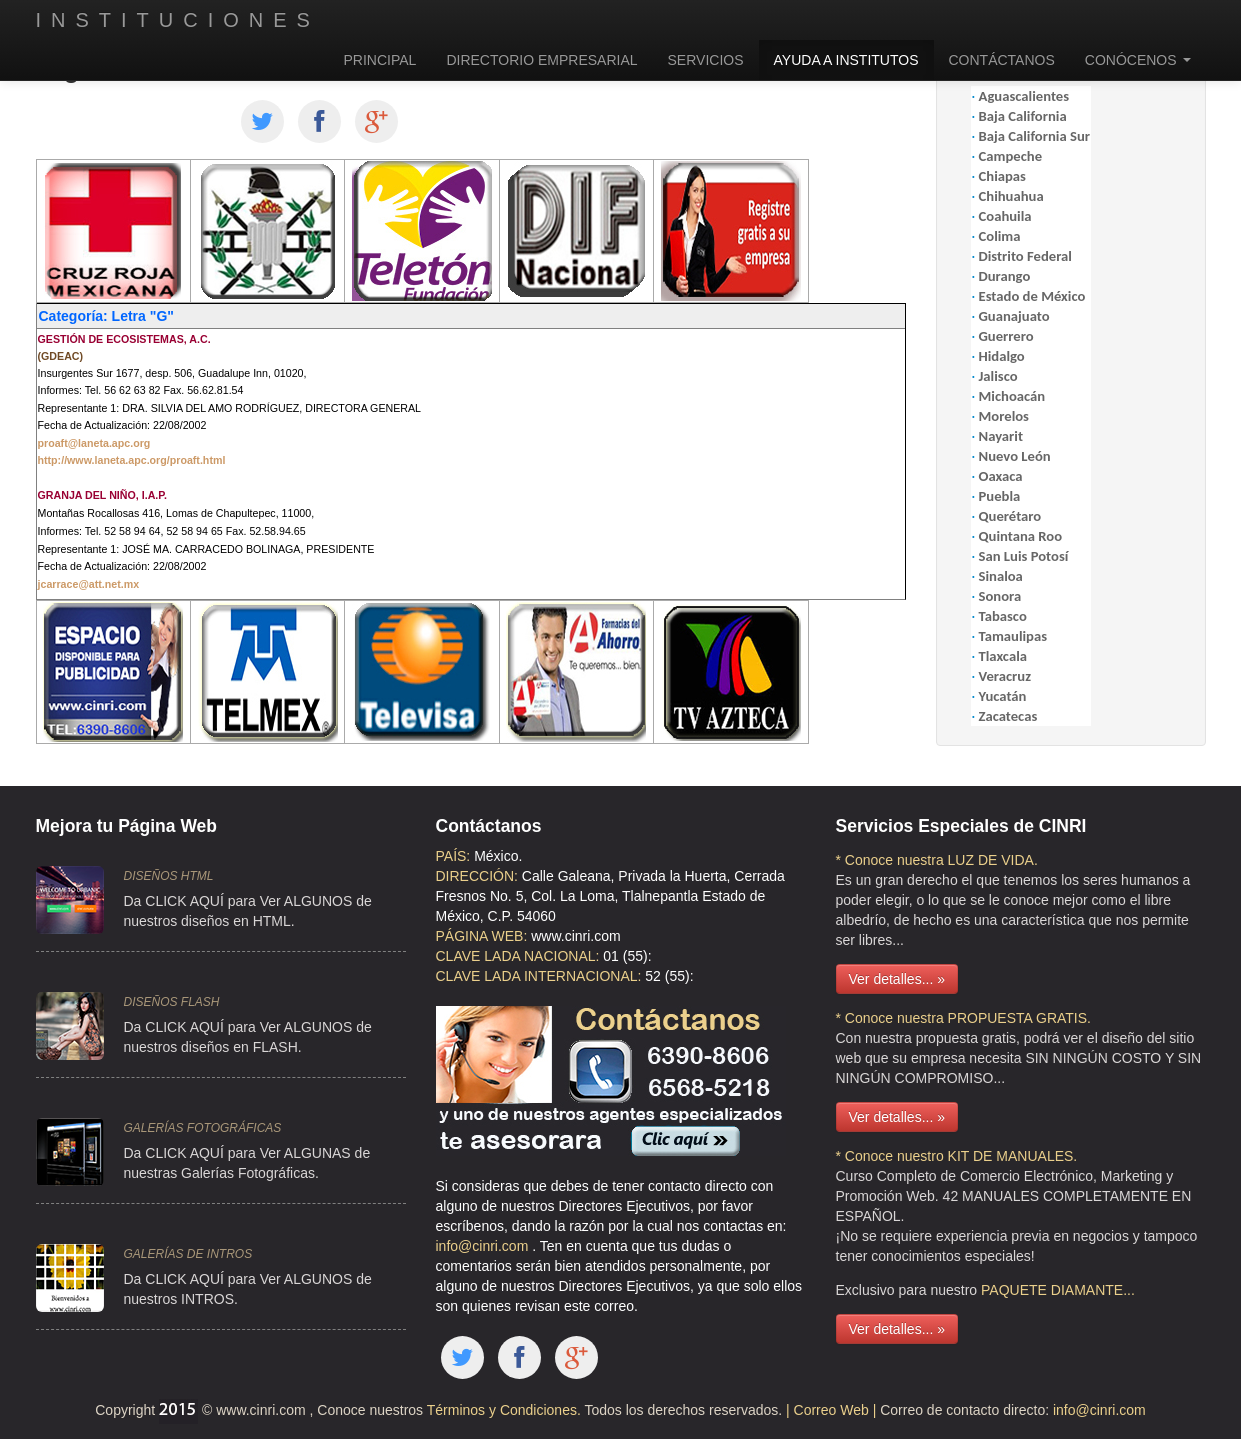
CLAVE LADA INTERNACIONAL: (539, 976)
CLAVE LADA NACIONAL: (518, 956)
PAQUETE (1014, 1290)
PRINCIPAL (380, 60)
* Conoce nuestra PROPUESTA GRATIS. (963, 1018)
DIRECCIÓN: (477, 876)
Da (133, 1279)
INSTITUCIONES (178, 20)
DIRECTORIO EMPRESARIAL (541, 60)
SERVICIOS (706, 60)
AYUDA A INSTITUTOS (846, 60)
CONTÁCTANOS (1002, 60)
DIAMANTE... (1093, 1290)
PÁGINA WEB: (482, 936)
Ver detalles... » (897, 979)
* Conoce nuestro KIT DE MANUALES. (957, 1156)
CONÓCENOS (1138, 60)
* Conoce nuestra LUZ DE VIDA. (937, 860)
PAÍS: (453, 856)
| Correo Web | (833, 1410)
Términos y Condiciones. (502, 1410)
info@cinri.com (484, 1246)
